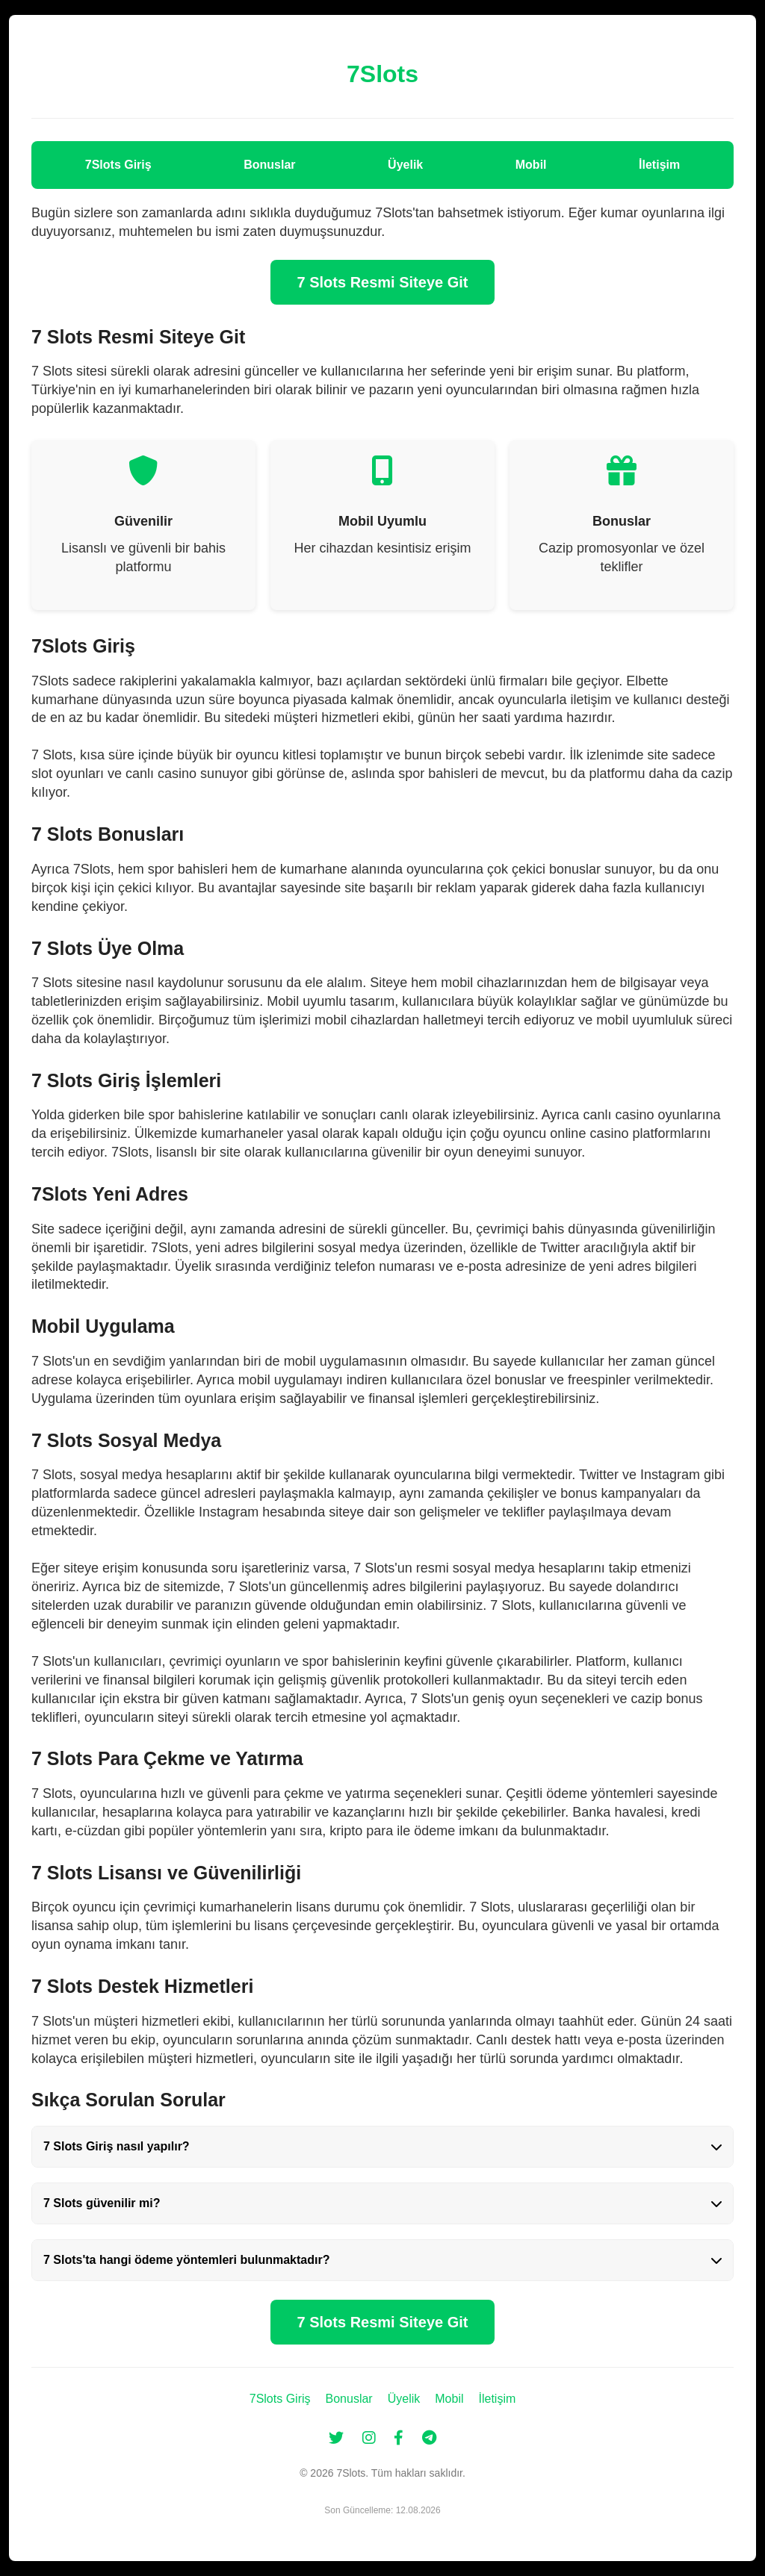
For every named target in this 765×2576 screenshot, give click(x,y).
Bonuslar (269, 164)
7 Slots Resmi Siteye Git (382, 282)
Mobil (531, 164)
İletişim (659, 164)
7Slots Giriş (118, 164)
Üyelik (405, 164)
